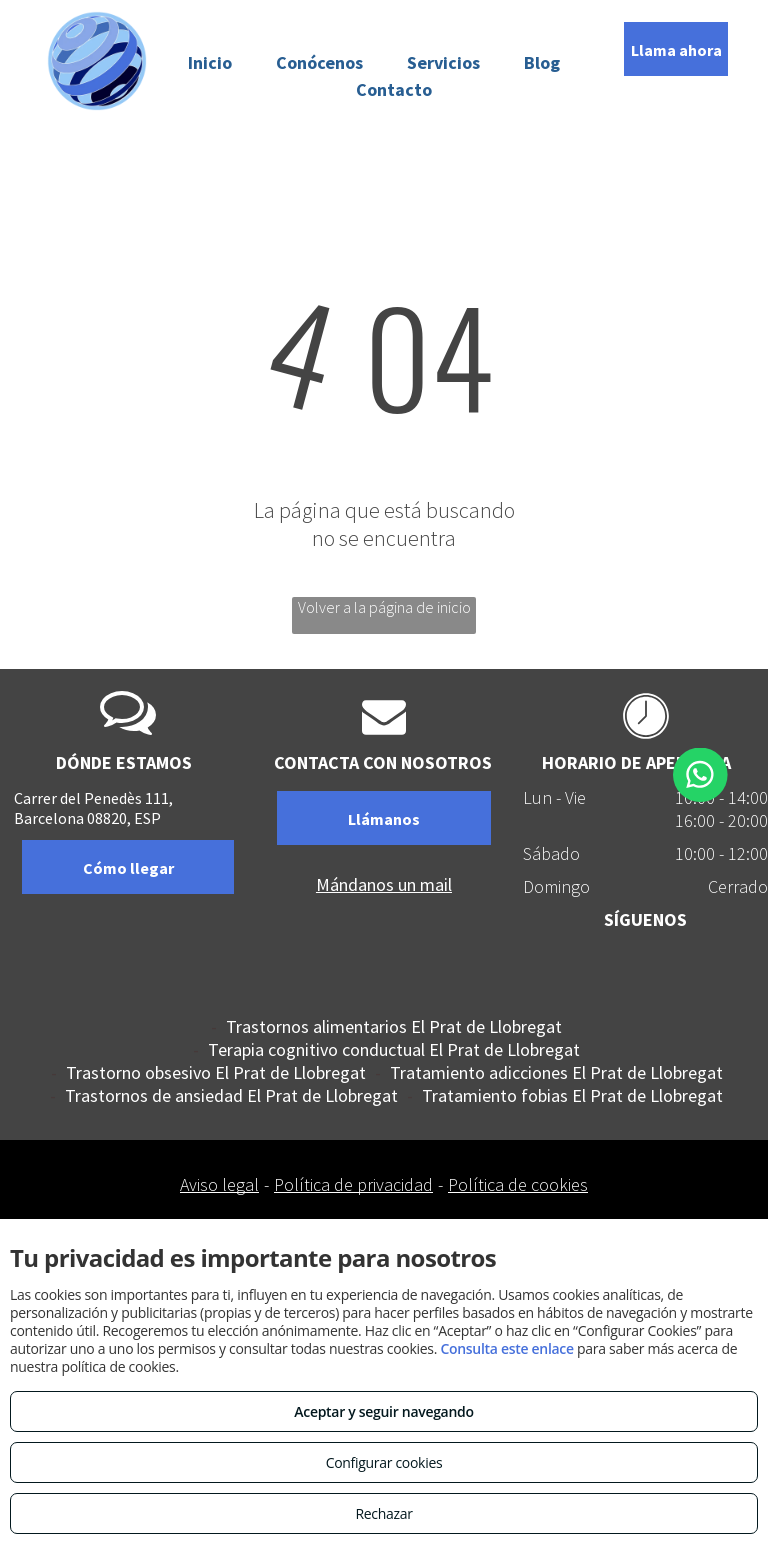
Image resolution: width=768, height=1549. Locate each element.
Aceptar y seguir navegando (383, 1411)
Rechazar (383, 1513)
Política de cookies (518, 1184)
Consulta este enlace (506, 1348)
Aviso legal (219, 1184)
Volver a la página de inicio (384, 607)
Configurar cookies (384, 1462)
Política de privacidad (353, 1184)
